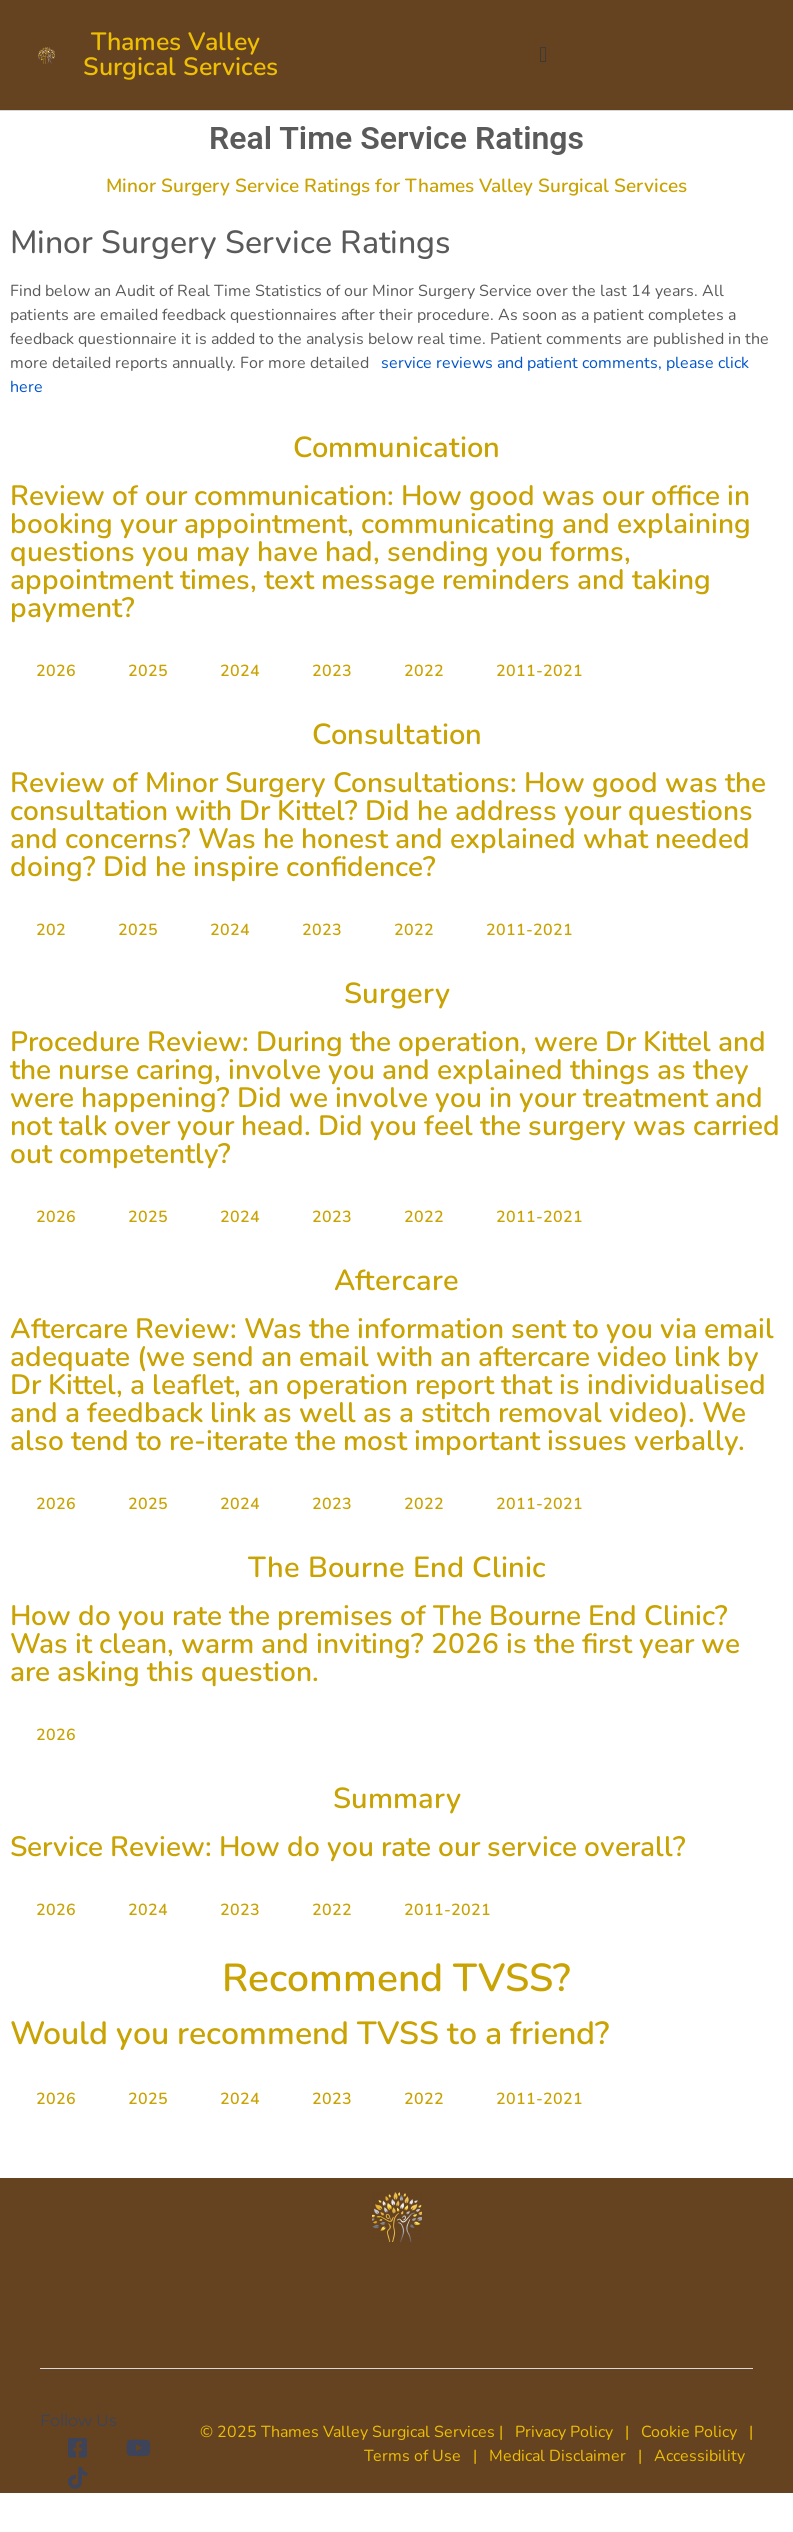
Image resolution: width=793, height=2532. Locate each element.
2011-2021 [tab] (539, 671)
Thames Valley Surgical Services (180, 54)
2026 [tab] (56, 671)
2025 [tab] (148, 671)
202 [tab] (51, 930)
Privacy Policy (564, 2432)
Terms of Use (412, 2456)
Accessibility (699, 2456)
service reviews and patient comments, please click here (379, 375)
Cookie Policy (689, 2432)
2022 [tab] (424, 671)
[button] (543, 55)
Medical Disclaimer (555, 2456)
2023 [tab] (332, 671)
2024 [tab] (240, 671)
